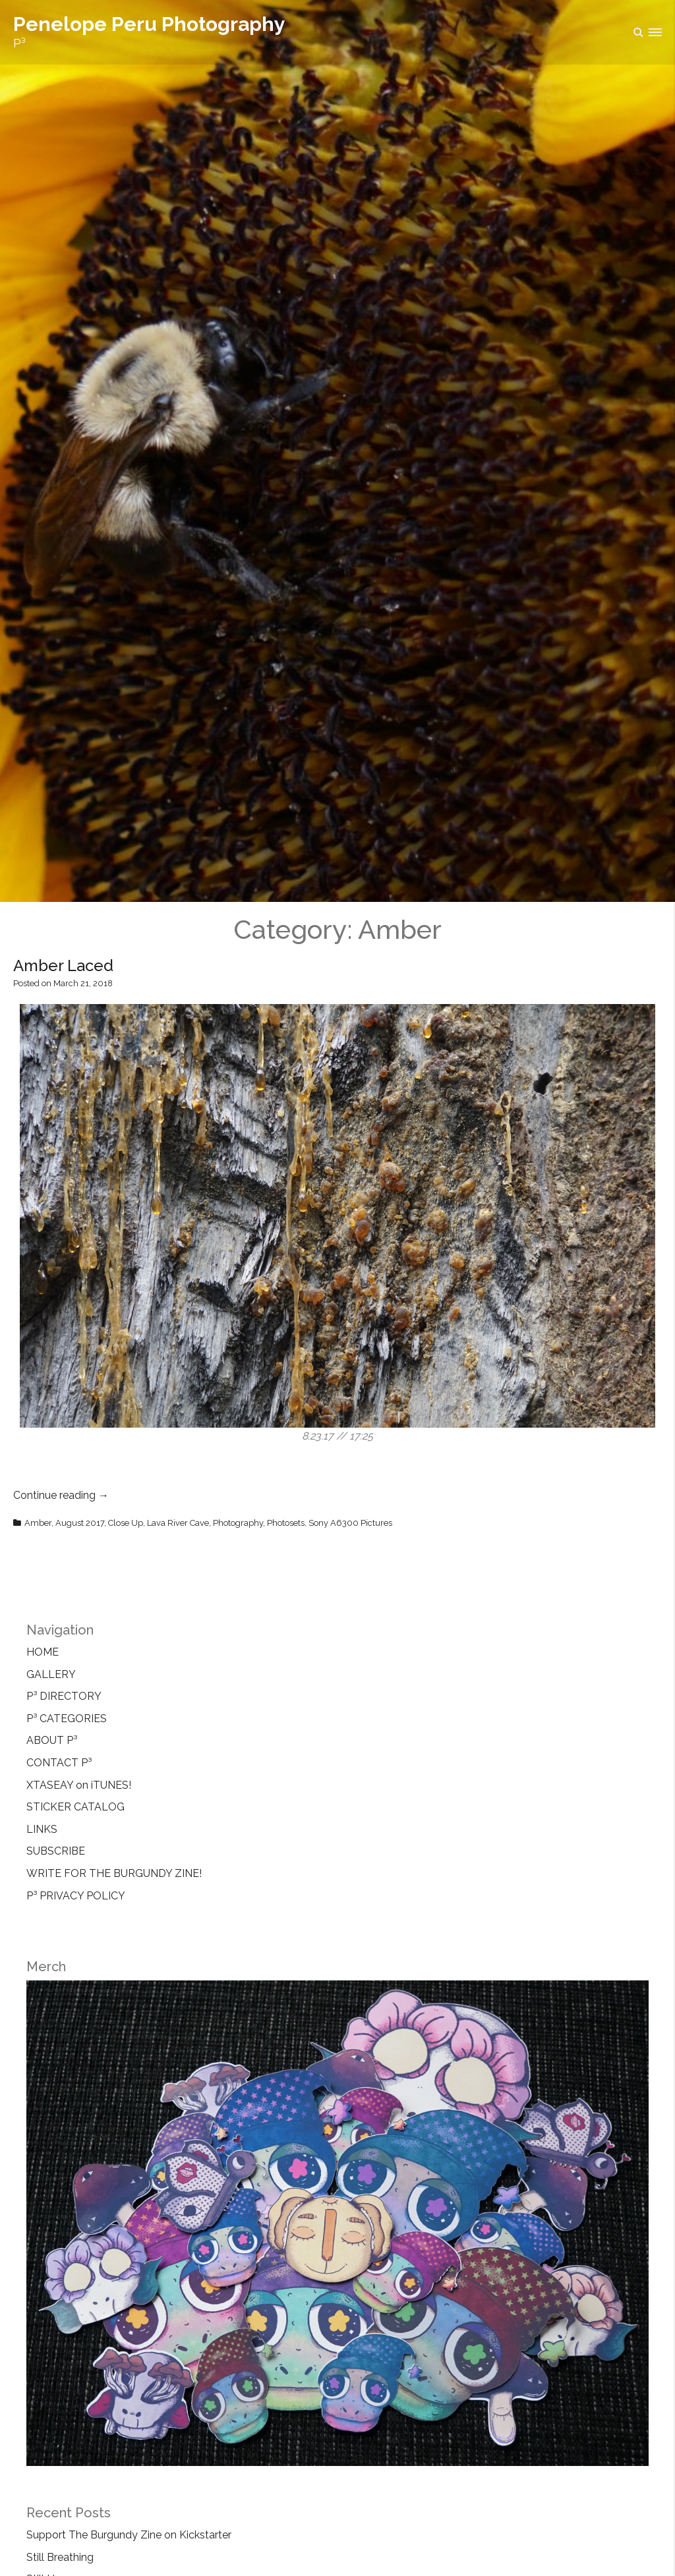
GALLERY (51, 1674)
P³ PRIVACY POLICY (75, 1896)
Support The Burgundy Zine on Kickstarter (128, 2535)
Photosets (286, 1523)
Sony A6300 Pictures (350, 1523)
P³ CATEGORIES (66, 1718)
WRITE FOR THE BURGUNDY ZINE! (114, 1873)
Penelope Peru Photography (149, 24)
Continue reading (61, 1495)
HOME (42, 1652)
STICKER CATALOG (75, 1807)
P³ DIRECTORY (64, 1696)
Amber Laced (63, 965)
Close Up (125, 1523)
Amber (37, 1523)
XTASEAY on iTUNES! (78, 1785)
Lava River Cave (178, 1523)
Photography (238, 1523)
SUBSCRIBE (55, 1851)
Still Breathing (60, 2557)
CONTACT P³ (59, 1762)
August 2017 (79, 1523)
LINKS (41, 1829)
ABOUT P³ (51, 1740)
